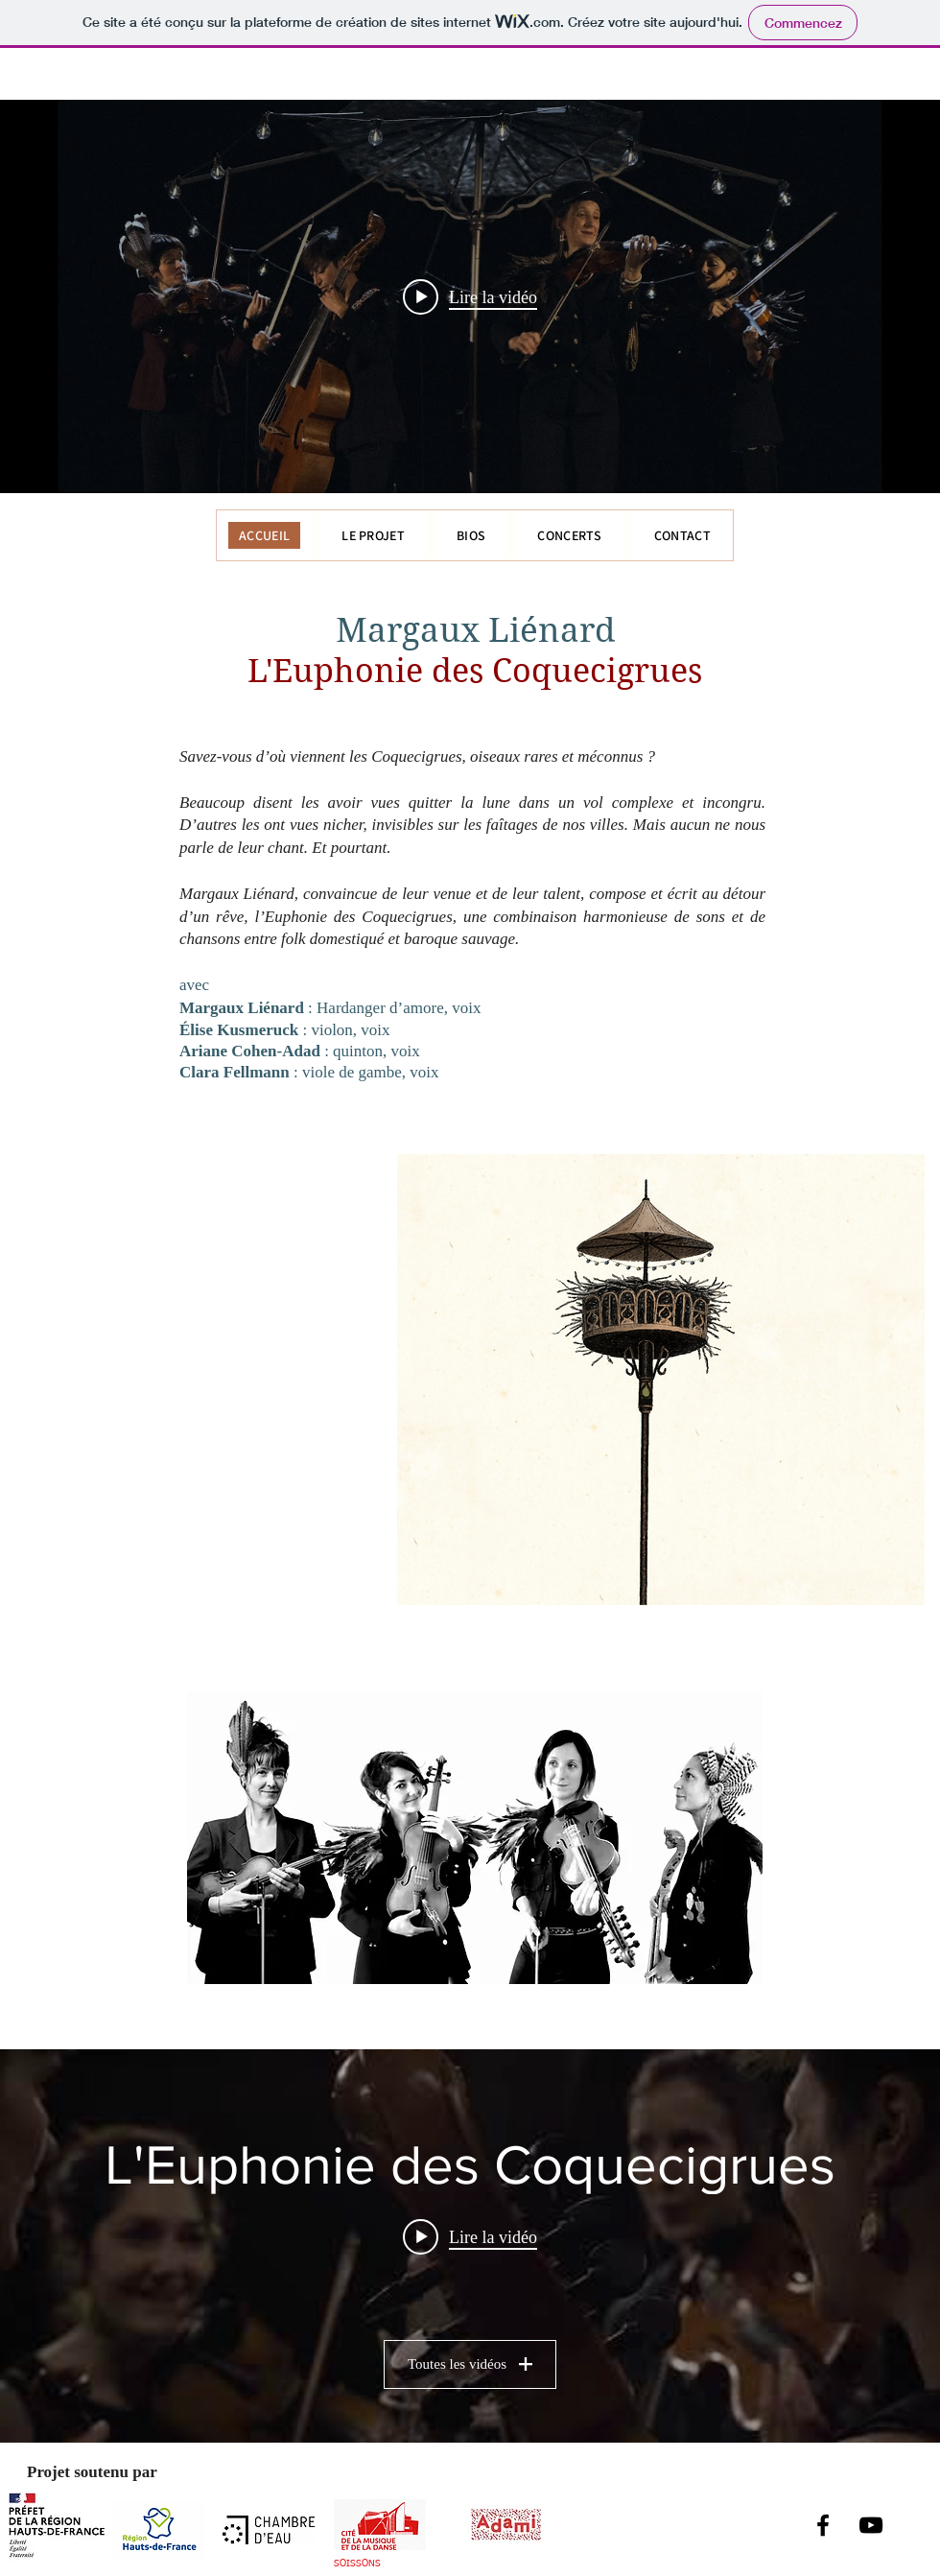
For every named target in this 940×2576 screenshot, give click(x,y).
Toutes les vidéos (470, 2364)
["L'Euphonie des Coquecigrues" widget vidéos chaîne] (470, 2246)
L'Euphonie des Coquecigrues (474, 670)
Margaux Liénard (475, 630)
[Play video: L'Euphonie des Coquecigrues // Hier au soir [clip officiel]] (470, 2237)
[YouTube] (871, 2525)
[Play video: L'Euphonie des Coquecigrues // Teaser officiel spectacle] (470, 296)
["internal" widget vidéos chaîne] (470, 296)
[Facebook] (823, 2525)
